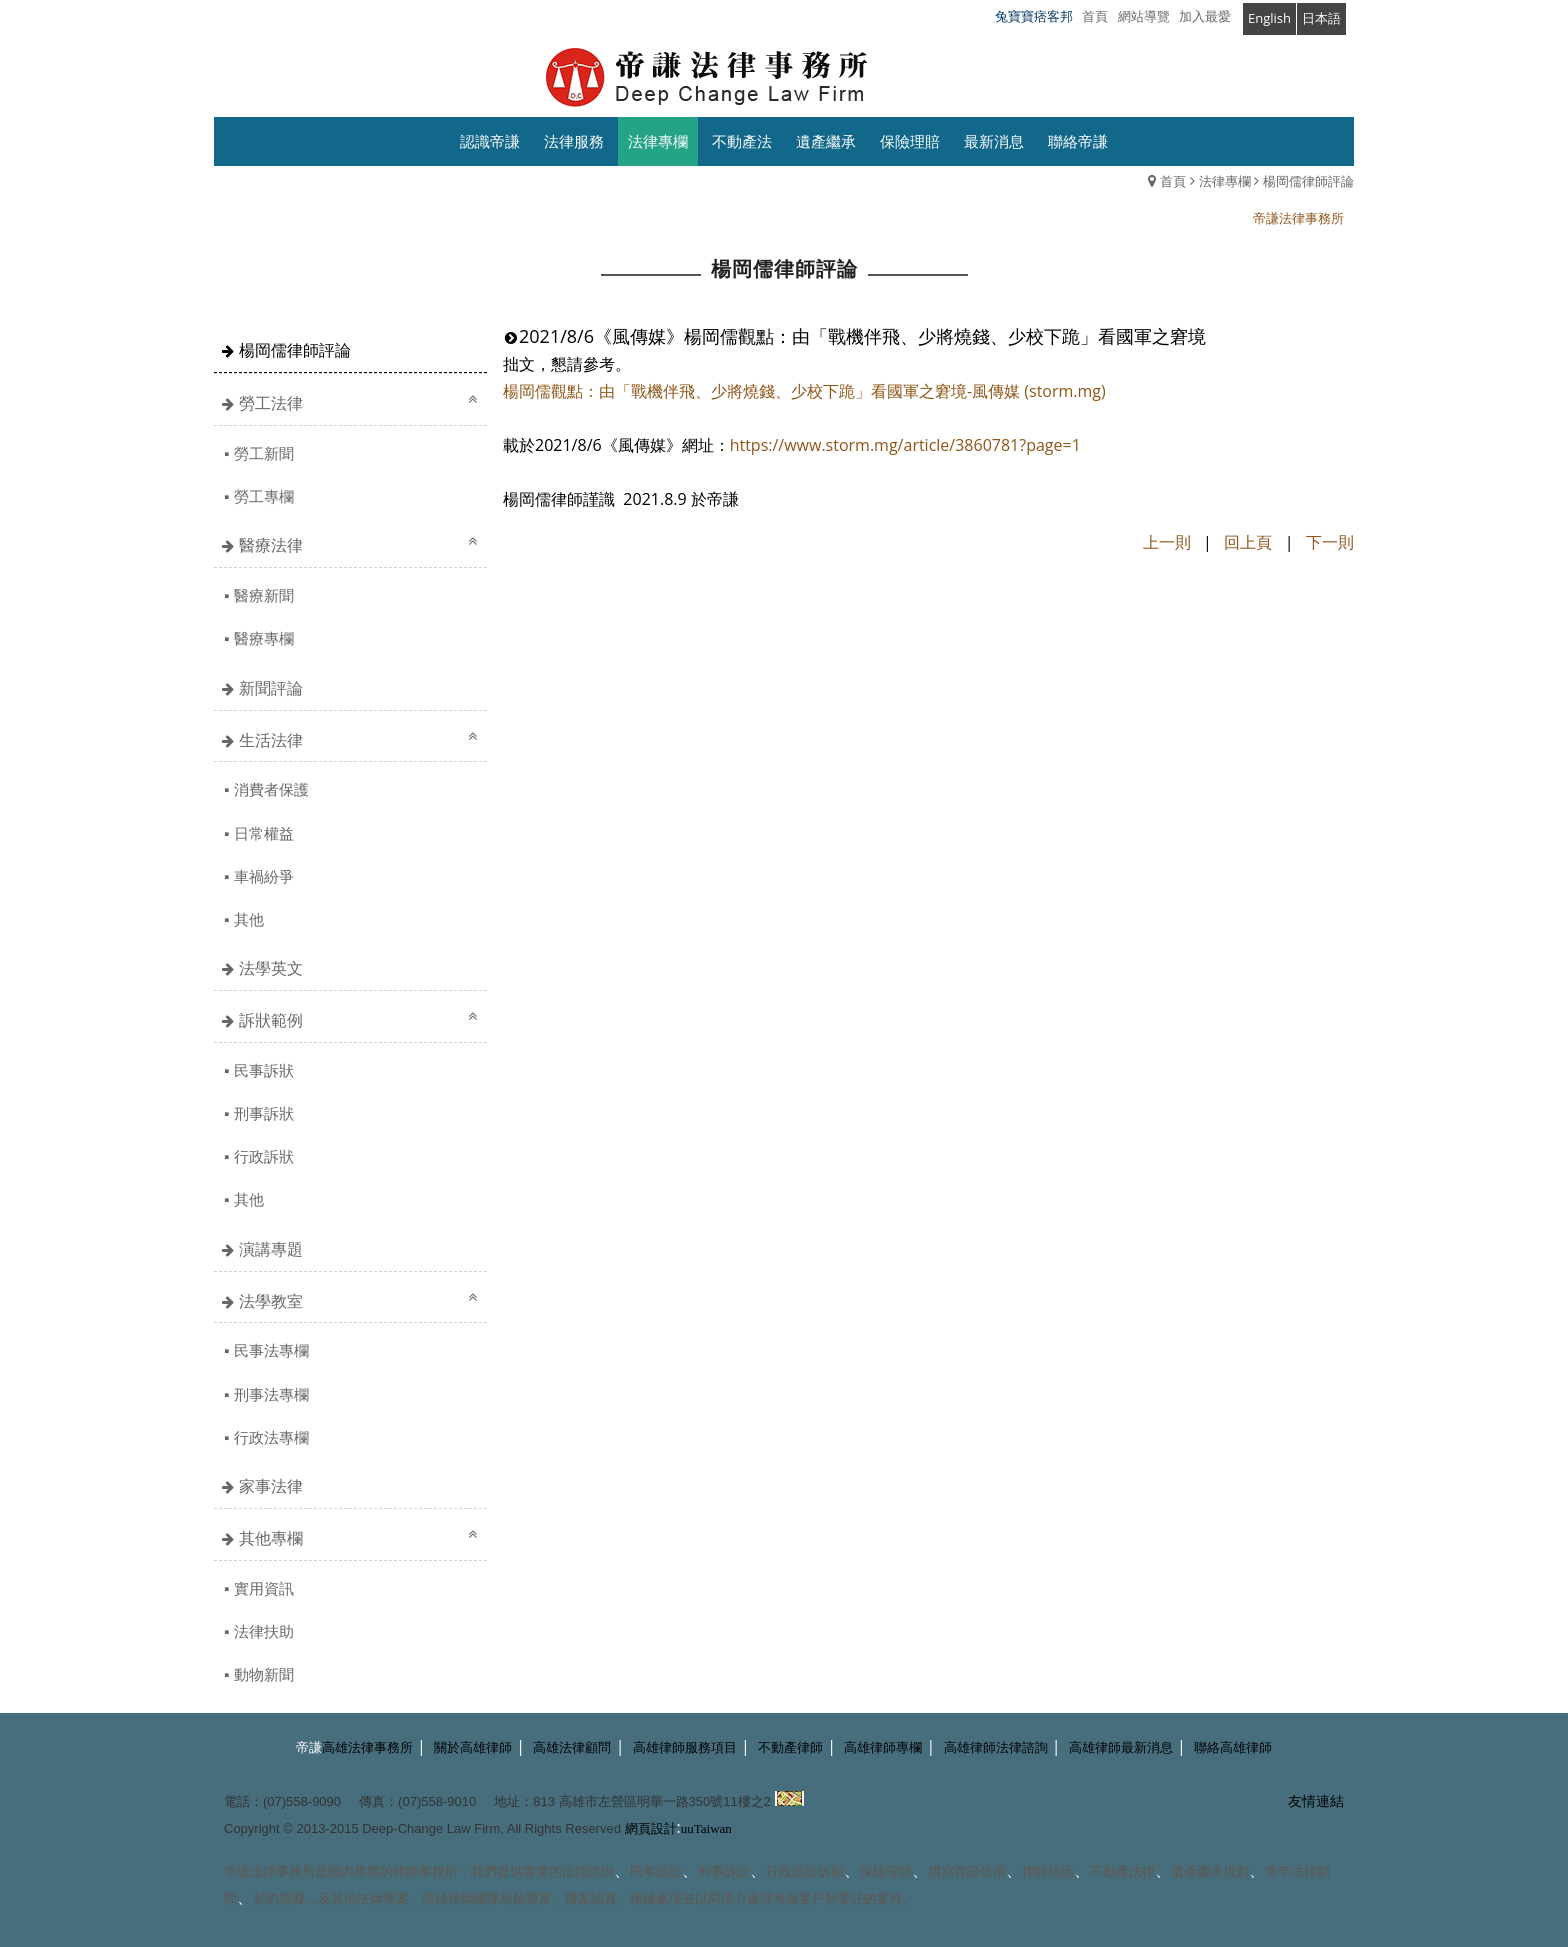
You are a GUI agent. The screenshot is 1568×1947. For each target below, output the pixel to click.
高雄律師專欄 (883, 1747)
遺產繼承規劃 (1210, 1871)
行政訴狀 (264, 1156)
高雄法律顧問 (572, 1747)
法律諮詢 (588, 1871)
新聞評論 (271, 688)
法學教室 (271, 1301)
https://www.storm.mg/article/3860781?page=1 (905, 445)
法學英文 (271, 968)
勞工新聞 (264, 453)
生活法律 (271, 740)
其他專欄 (271, 1538)
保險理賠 (886, 1871)
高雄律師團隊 (461, 1898)
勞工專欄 (264, 496)
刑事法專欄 (271, 1394)
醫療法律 (271, 545)
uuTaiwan (706, 1828)
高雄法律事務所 (367, 1747)
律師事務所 (425, 1871)
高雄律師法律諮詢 (996, 1747)
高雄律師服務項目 (685, 1747)
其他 (249, 919)
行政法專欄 (271, 1437)
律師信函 (1048, 1871)
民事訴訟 (656, 1871)
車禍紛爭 (264, 876)
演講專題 (271, 1249)
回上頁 (1248, 542)
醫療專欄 (264, 638)
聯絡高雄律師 (1233, 1747)
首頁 (1173, 181)
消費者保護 (271, 789)
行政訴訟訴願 (805, 1871)
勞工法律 (271, 403)
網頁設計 (651, 1828)
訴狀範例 (271, 1020)
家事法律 (271, 1486)
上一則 (1167, 542)
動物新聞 (264, 1674)
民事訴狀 (264, 1070)
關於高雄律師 (473, 1747)
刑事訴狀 (264, 1113)
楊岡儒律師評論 (1308, 181)
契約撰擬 (279, 1898)
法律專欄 (1225, 181)
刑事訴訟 (724, 1871)
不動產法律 (1122, 1871)
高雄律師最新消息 (1121, 1747)
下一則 (1330, 542)
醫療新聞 (264, 595)
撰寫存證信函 (967, 1871)
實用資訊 (264, 1588)
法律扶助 (264, 1631)
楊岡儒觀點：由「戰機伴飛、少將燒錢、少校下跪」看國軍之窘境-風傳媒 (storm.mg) (804, 391)
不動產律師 (790, 1747)
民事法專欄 (271, 1350)
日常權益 (264, 833)
